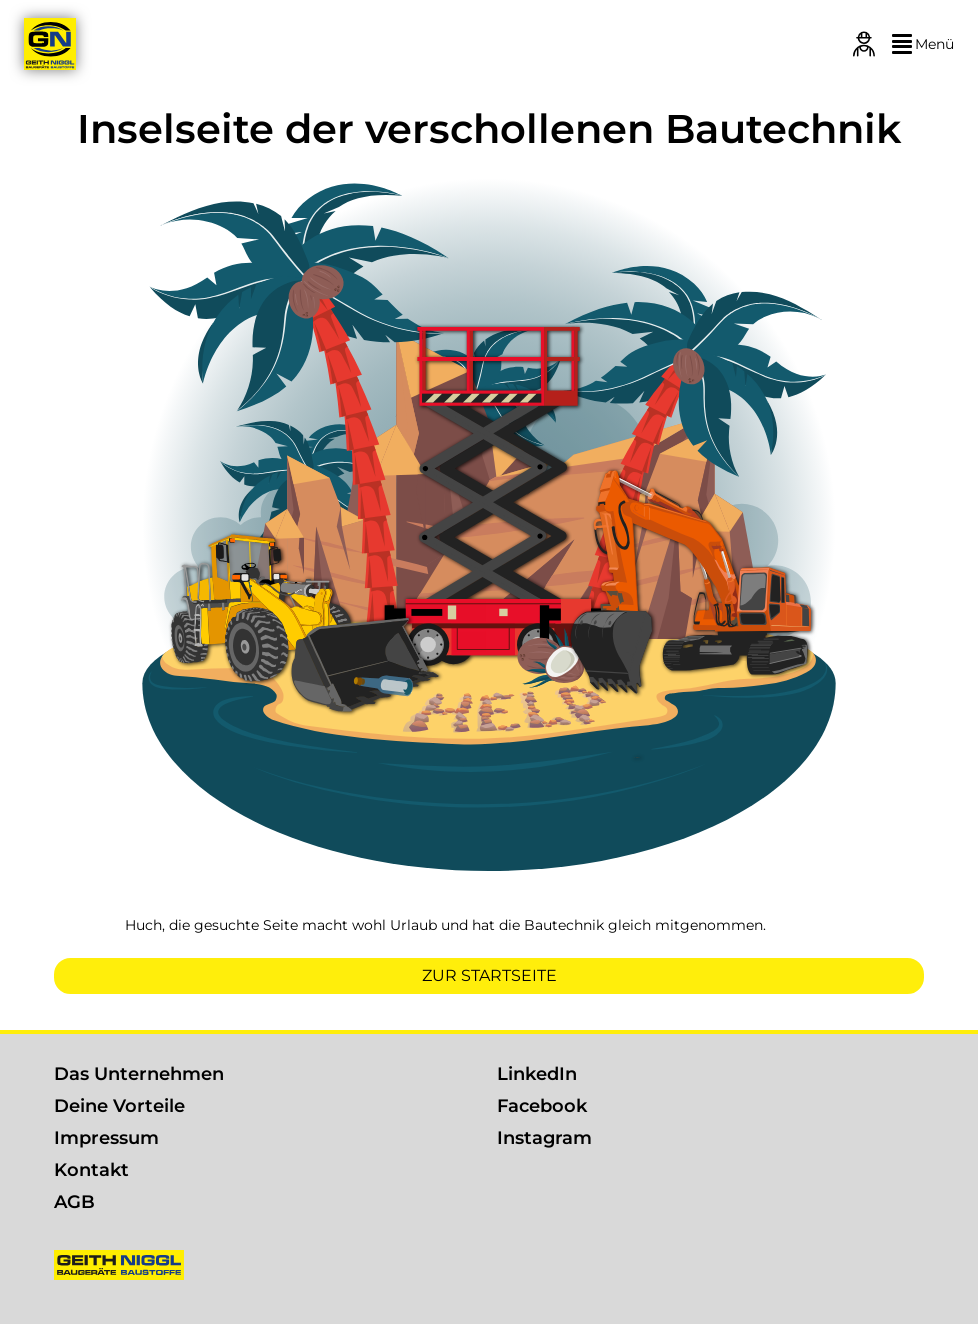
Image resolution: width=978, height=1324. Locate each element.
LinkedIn (537, 1074)
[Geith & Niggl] (50, 44)
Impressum (106, 1138)
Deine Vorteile (119, 1106)
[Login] (864, 44)
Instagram (544, 1138)
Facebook (542, 1106)
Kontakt (91, 1170)
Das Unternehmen (139, 1074)
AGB (74, 1202)
